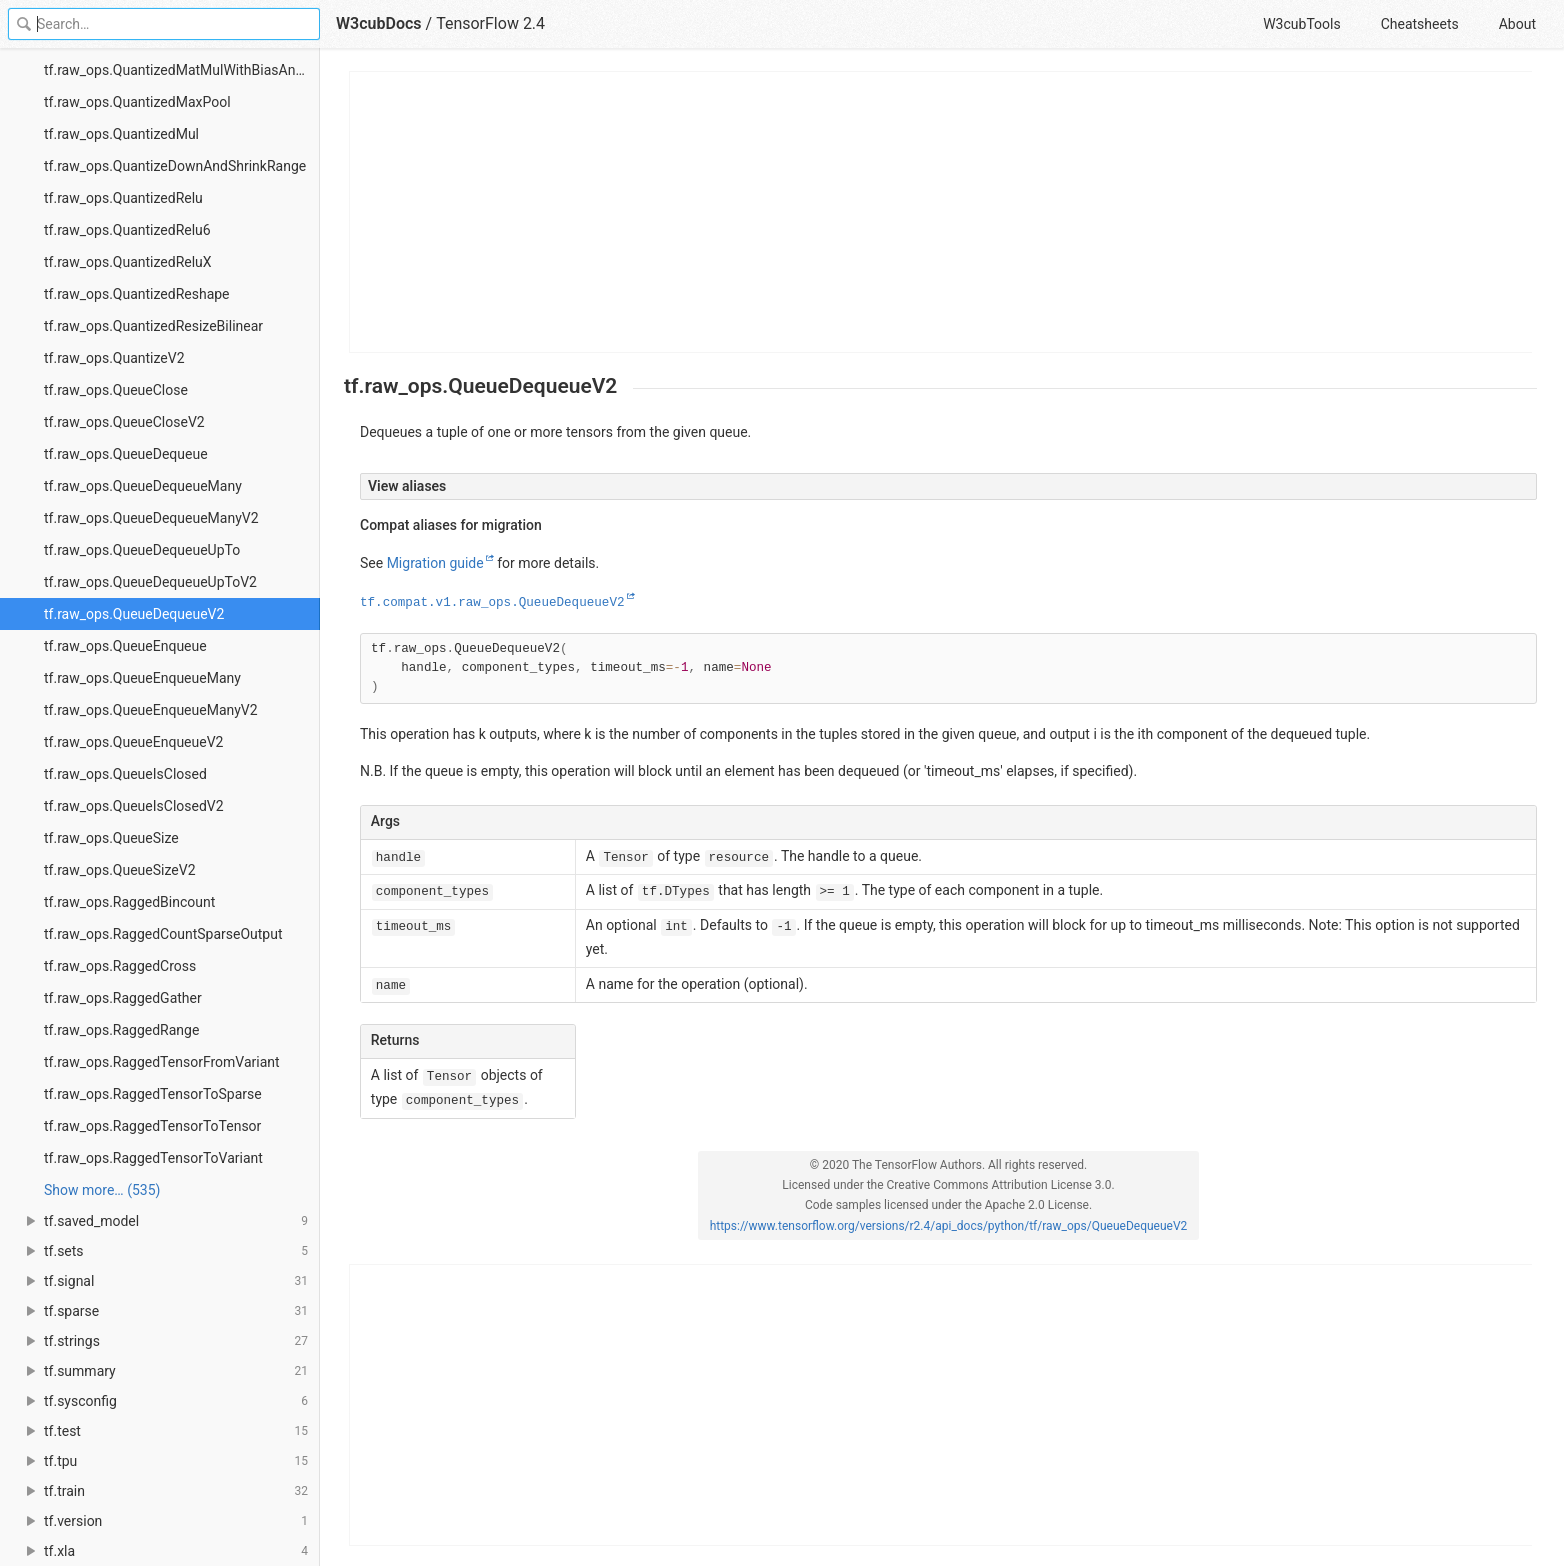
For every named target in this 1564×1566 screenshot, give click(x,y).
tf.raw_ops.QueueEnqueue (125, 646)
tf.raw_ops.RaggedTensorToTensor (152, 1126)
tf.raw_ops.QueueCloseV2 (124, 422)
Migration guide (435, 563)
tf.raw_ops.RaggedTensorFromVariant (162, 1062)
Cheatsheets (1420, 24)
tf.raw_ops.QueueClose (116, 390)
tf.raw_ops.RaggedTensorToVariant (153, 1158)
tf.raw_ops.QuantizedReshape (137, 294)
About (1517, 24)
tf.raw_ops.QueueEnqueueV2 (133, 742)
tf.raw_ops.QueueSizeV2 (120, 870)
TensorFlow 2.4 (490, 23)
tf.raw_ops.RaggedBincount (129, 902)
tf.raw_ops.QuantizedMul (121, 134)
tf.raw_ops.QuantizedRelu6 (127, 230)
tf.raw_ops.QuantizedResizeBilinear (153, 326)
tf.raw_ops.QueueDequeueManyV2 (151, 518)
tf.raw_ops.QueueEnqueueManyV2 (151, 710)
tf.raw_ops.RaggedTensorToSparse (153, 1094)
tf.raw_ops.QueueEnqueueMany (142, 678)
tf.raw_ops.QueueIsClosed (125, 774)
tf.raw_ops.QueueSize (111, 838)
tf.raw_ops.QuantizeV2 (114, 358)
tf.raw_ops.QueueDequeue (126, 454)
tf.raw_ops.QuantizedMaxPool (137, 102)
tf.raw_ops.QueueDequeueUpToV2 (150, 582)
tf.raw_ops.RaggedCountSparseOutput (163, 934)
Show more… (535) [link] (102, 1190)
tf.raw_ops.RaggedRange (121, 1030)
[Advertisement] (941, 212)
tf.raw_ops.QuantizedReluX (128, 262)
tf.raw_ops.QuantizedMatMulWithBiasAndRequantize (182, 70)
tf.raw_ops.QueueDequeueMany (143, 486)
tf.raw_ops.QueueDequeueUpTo (142, 550)
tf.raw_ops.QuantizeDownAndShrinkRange (175, 166)
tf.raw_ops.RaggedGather (123, 998)
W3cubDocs (379, 23)
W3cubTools (1301, 24)
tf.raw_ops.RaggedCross (120, 966)
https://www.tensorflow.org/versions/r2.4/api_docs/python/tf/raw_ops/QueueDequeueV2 (949, 1226)
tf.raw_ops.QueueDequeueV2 (134, 614)
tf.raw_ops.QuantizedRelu (123, 198)
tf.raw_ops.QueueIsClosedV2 (134, 806)
